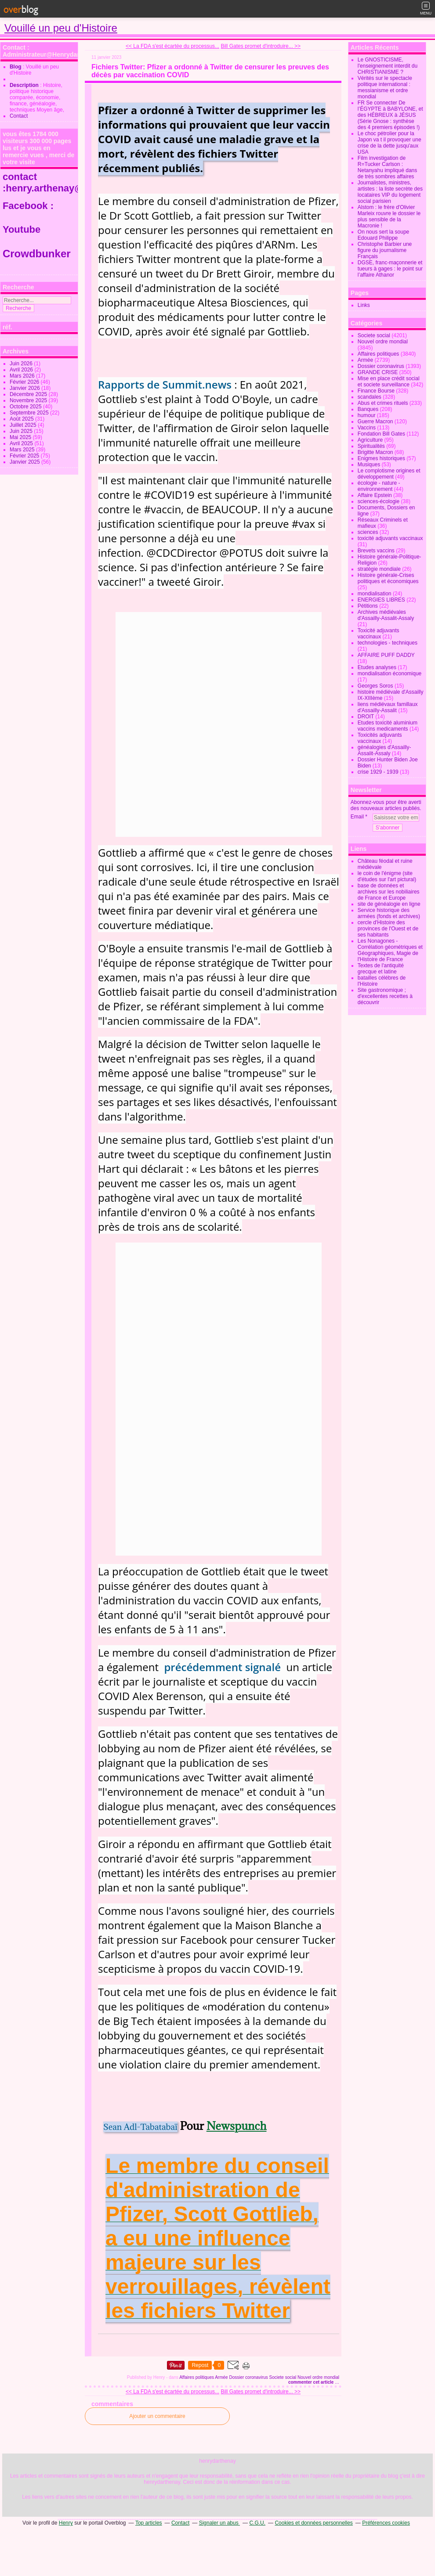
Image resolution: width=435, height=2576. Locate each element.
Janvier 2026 (25, 388)
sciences (368, 532)
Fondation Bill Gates (381, 434)
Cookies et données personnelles (313, 2523)
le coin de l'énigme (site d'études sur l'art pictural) (387, 876)
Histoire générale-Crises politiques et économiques (388, 578)
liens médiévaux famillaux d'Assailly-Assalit (388, 707)
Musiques (369, 464)
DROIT (366, 716)
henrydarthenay (217, 2461)
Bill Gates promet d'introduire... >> (261, 46)
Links (364, 305)
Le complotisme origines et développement (389, 474)
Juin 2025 (22, 431)
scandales (369, 397)
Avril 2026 (22, 370)
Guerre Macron (375, 421)
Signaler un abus (219, 2523)
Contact (19, 116)
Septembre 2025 (30, 413)
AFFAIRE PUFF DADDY (386, 655)
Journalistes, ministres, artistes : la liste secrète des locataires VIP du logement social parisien (390, 192)
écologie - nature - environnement (379, 486)
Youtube (23, 229)
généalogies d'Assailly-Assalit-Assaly (384, 750)
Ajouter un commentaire (157, 2416)
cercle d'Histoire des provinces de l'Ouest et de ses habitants (388, 928)
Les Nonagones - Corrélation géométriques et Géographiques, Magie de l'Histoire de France (390, 950)
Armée (221, 2377)
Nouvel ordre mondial (318, 2377)
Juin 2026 (22, 363)
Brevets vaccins (376, 551)
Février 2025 (25, 456)
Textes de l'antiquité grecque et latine (381, 968)
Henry (66, 2523)
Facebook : (28, 205)
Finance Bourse (376, 391)
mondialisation (375, 594)
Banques (368, 409)
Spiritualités (371, 446)
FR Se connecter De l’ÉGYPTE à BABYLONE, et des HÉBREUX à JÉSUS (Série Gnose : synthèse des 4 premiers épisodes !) (390, 115)
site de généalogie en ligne (389, 904)
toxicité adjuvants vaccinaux (390, 538)
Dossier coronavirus (248, 2377)
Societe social (283, 2377)
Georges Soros (375, 686)
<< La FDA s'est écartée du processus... (172, 46)
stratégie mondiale (379, 569)
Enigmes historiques (381, 458)
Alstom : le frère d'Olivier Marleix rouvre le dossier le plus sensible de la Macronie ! (389, 216)
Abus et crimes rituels (383, 403)
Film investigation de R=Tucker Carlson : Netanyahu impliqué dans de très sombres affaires (387, 167)
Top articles (148, 2523)
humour (367, 415)
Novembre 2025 (29, 400)
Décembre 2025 (29, 394)
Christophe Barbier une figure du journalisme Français (385, 250)
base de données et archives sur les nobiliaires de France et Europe (389, 892)
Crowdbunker (38, 253)
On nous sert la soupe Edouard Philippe (383, 235)
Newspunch (237, 2125)
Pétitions (368, 606)
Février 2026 (25, 382)
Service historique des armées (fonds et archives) (389, 913)
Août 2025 (22, 419)
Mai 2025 (21, 437)
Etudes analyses (377, 667)
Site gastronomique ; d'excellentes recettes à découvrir (385, 996)
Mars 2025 (23, 450)
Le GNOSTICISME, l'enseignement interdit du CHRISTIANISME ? (387, 66)
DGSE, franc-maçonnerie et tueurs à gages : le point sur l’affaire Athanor (390, 268)
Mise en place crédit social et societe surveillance (389, 381)
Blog (16, 67)
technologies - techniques (387, 643)
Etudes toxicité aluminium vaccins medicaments (387, 726)
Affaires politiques (196, 2377)
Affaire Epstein (375, 495)
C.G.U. (257, 2523)
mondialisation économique (389, 673)
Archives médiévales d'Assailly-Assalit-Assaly (386, 615)
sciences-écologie (378, 501)
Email (357, 817)
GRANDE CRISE (378, 372)
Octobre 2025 (26, 407)
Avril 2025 (22, 443)
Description (25, 85)
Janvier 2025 (25, 462)
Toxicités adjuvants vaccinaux (380, 738)
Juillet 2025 (24, 425)
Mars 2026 (23, 376)
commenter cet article (311, 2382)
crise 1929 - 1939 (378, 772)
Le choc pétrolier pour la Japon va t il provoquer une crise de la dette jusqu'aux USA (389, 142)
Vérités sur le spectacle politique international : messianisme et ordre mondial (385, 87)
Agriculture (370, 440)
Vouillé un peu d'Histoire (60, 28)
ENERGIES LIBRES (381, 600)
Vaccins (367, 428)
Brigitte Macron (375, 452)
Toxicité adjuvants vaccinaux (378, 633)
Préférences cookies (386, 2523)
